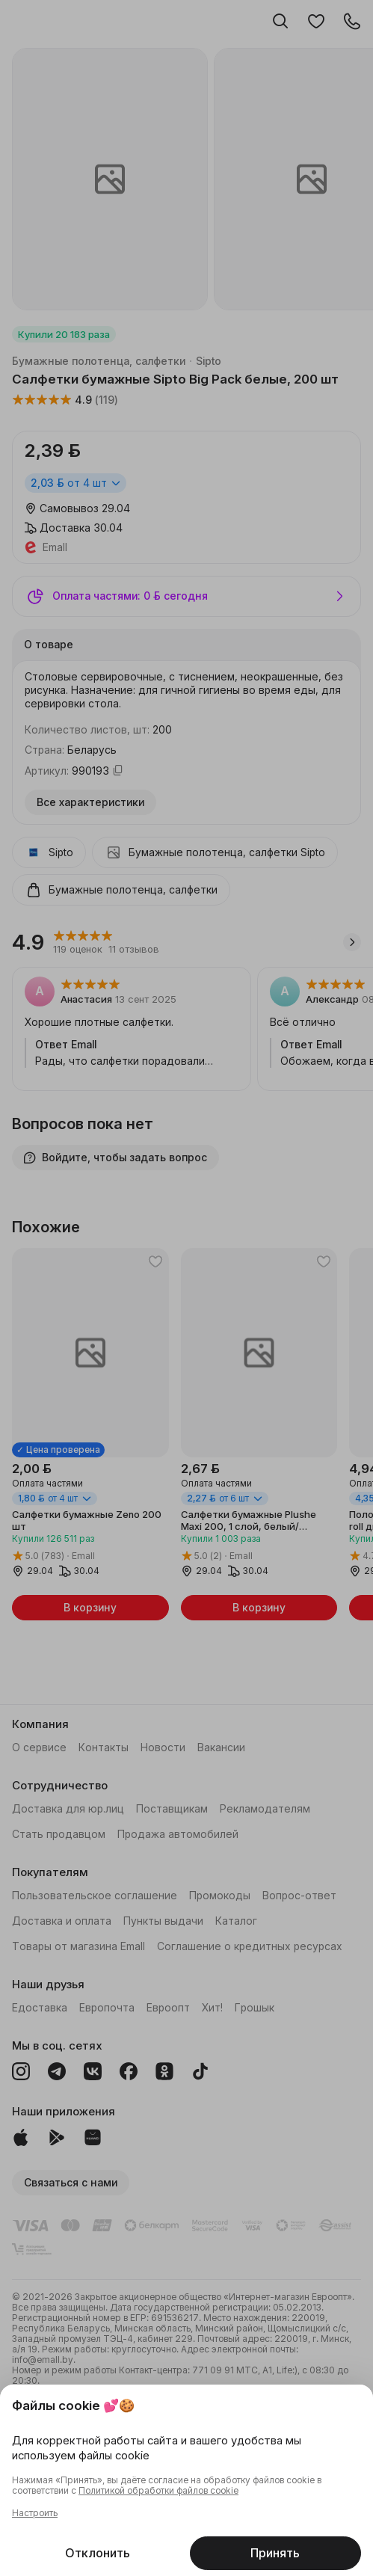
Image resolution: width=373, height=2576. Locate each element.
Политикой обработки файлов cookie (158, 2491)
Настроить (35, 2513)
